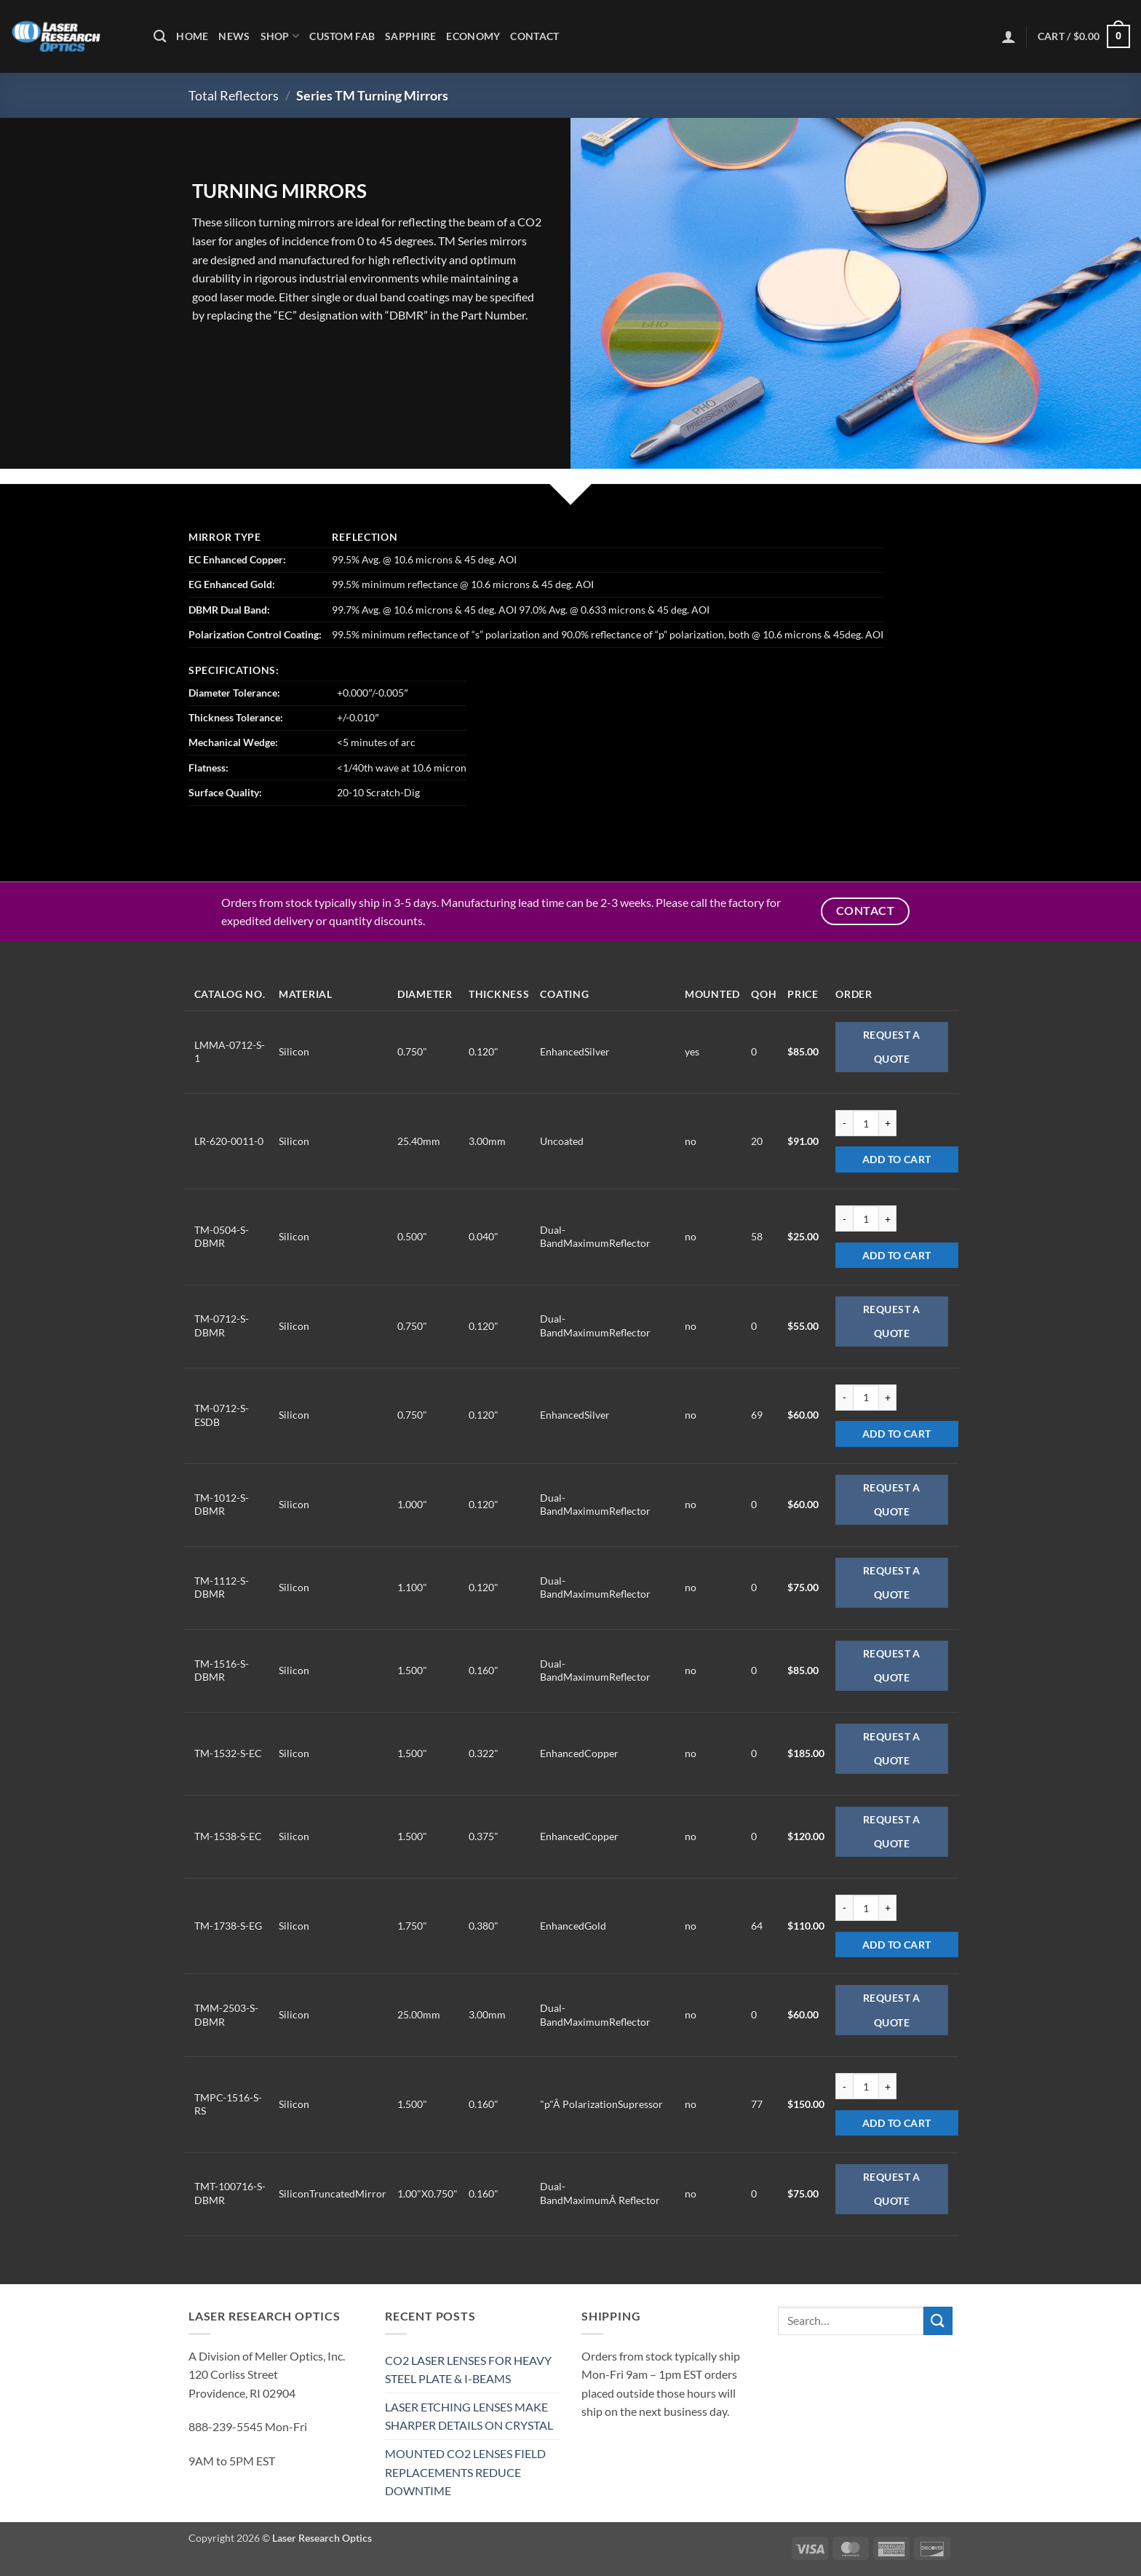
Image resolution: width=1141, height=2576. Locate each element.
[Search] (160, 37)
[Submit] (938, 2321)
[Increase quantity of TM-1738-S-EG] (887, 1908)
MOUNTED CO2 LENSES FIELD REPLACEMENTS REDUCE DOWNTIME (465, 2471)
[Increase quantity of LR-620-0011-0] (887, 1123)
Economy (473, 36)
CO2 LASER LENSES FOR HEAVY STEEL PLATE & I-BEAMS (468, 2369)
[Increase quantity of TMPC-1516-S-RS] (887, 2086)
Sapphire (410, 36)
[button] (1008, 36)
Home (192, 36)
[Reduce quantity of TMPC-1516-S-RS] (844, 2086)
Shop (280, 36)
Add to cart (896, 1159)
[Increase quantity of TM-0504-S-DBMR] (887, 1218)
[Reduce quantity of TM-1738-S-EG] (844, 1908)
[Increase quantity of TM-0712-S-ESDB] (887, 1397)
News (234, 36)
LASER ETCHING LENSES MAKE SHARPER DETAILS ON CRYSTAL (469, 2416)
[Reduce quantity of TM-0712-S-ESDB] (844, 1397)
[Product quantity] (866, 1123)
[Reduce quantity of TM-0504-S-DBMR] (844, 1218)
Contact (534, 36)
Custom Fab (342, 36)
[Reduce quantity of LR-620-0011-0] (844, 1123)
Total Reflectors (233, 95)
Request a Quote (892, 1047)
